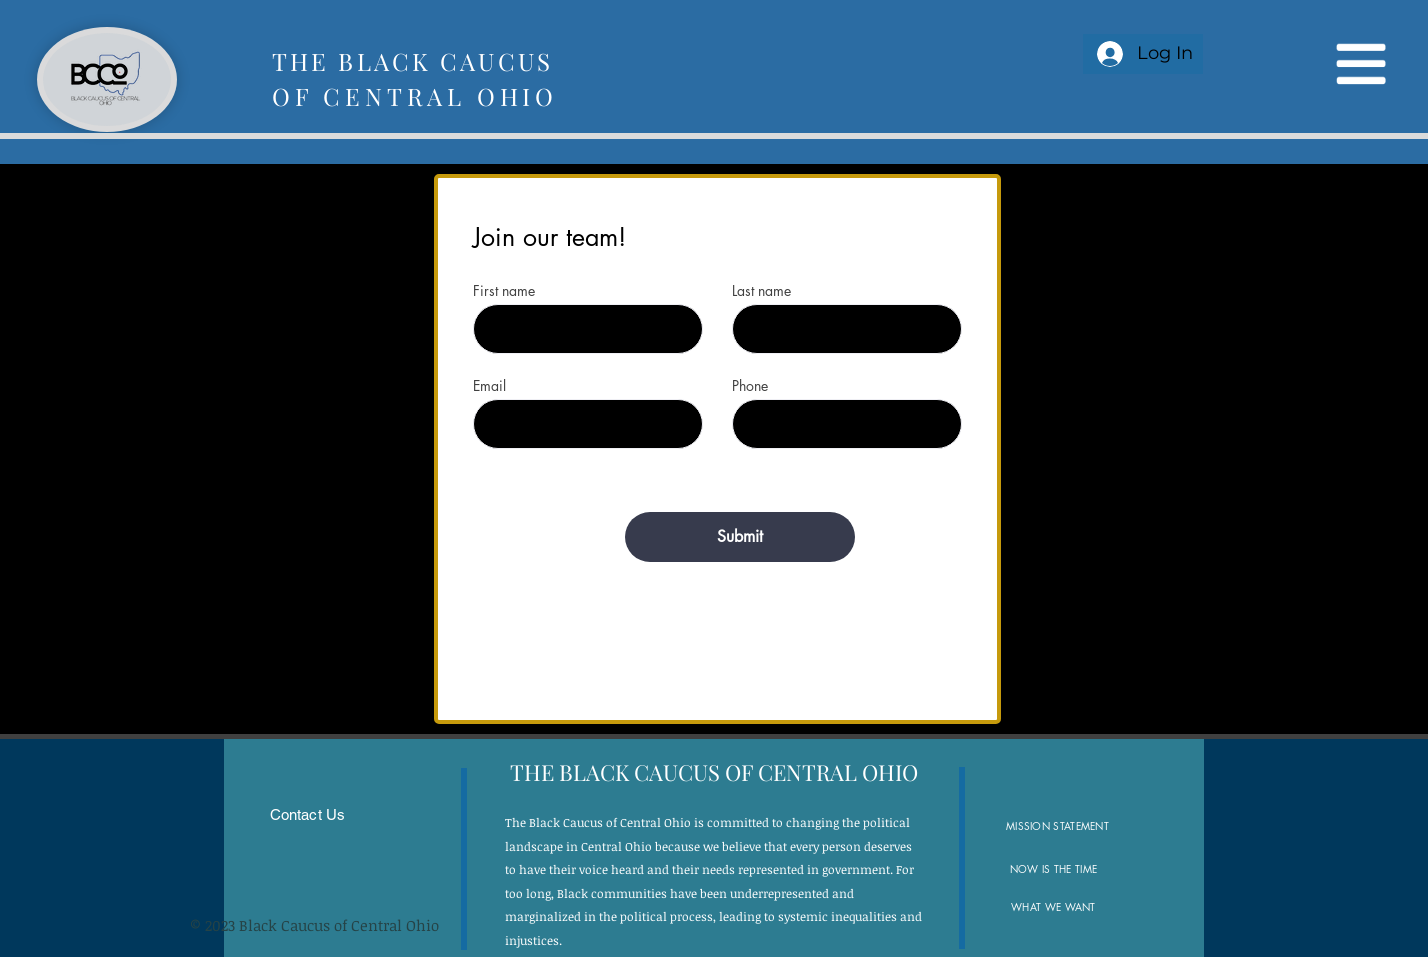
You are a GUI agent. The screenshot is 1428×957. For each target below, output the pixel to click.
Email (489, 386)
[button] (1359, 64)
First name (504, 291)
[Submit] (740, 537)
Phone (750, 386)
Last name (761, 291)
